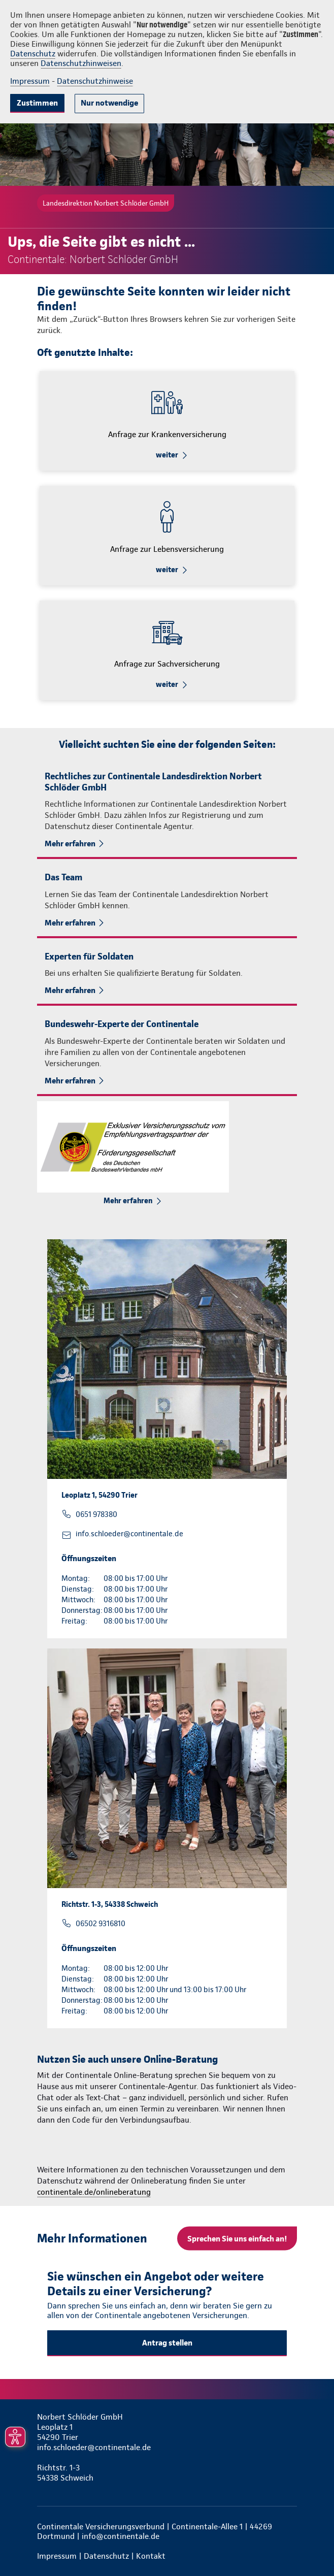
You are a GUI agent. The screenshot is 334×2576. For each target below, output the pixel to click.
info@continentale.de (120, 2536)
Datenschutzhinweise (95, 81)
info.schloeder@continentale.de (129, 1533)
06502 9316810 (100, 1923)
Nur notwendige (109, 103)
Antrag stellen (167, 2343)
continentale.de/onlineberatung (94, 2192)
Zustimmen (37, 103)
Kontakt (150, 2556)
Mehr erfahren (70, 843)
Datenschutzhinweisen (81, 63)
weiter (167, 454)
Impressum (30, 81)
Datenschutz (32, 53)
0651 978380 (96, 1514)
